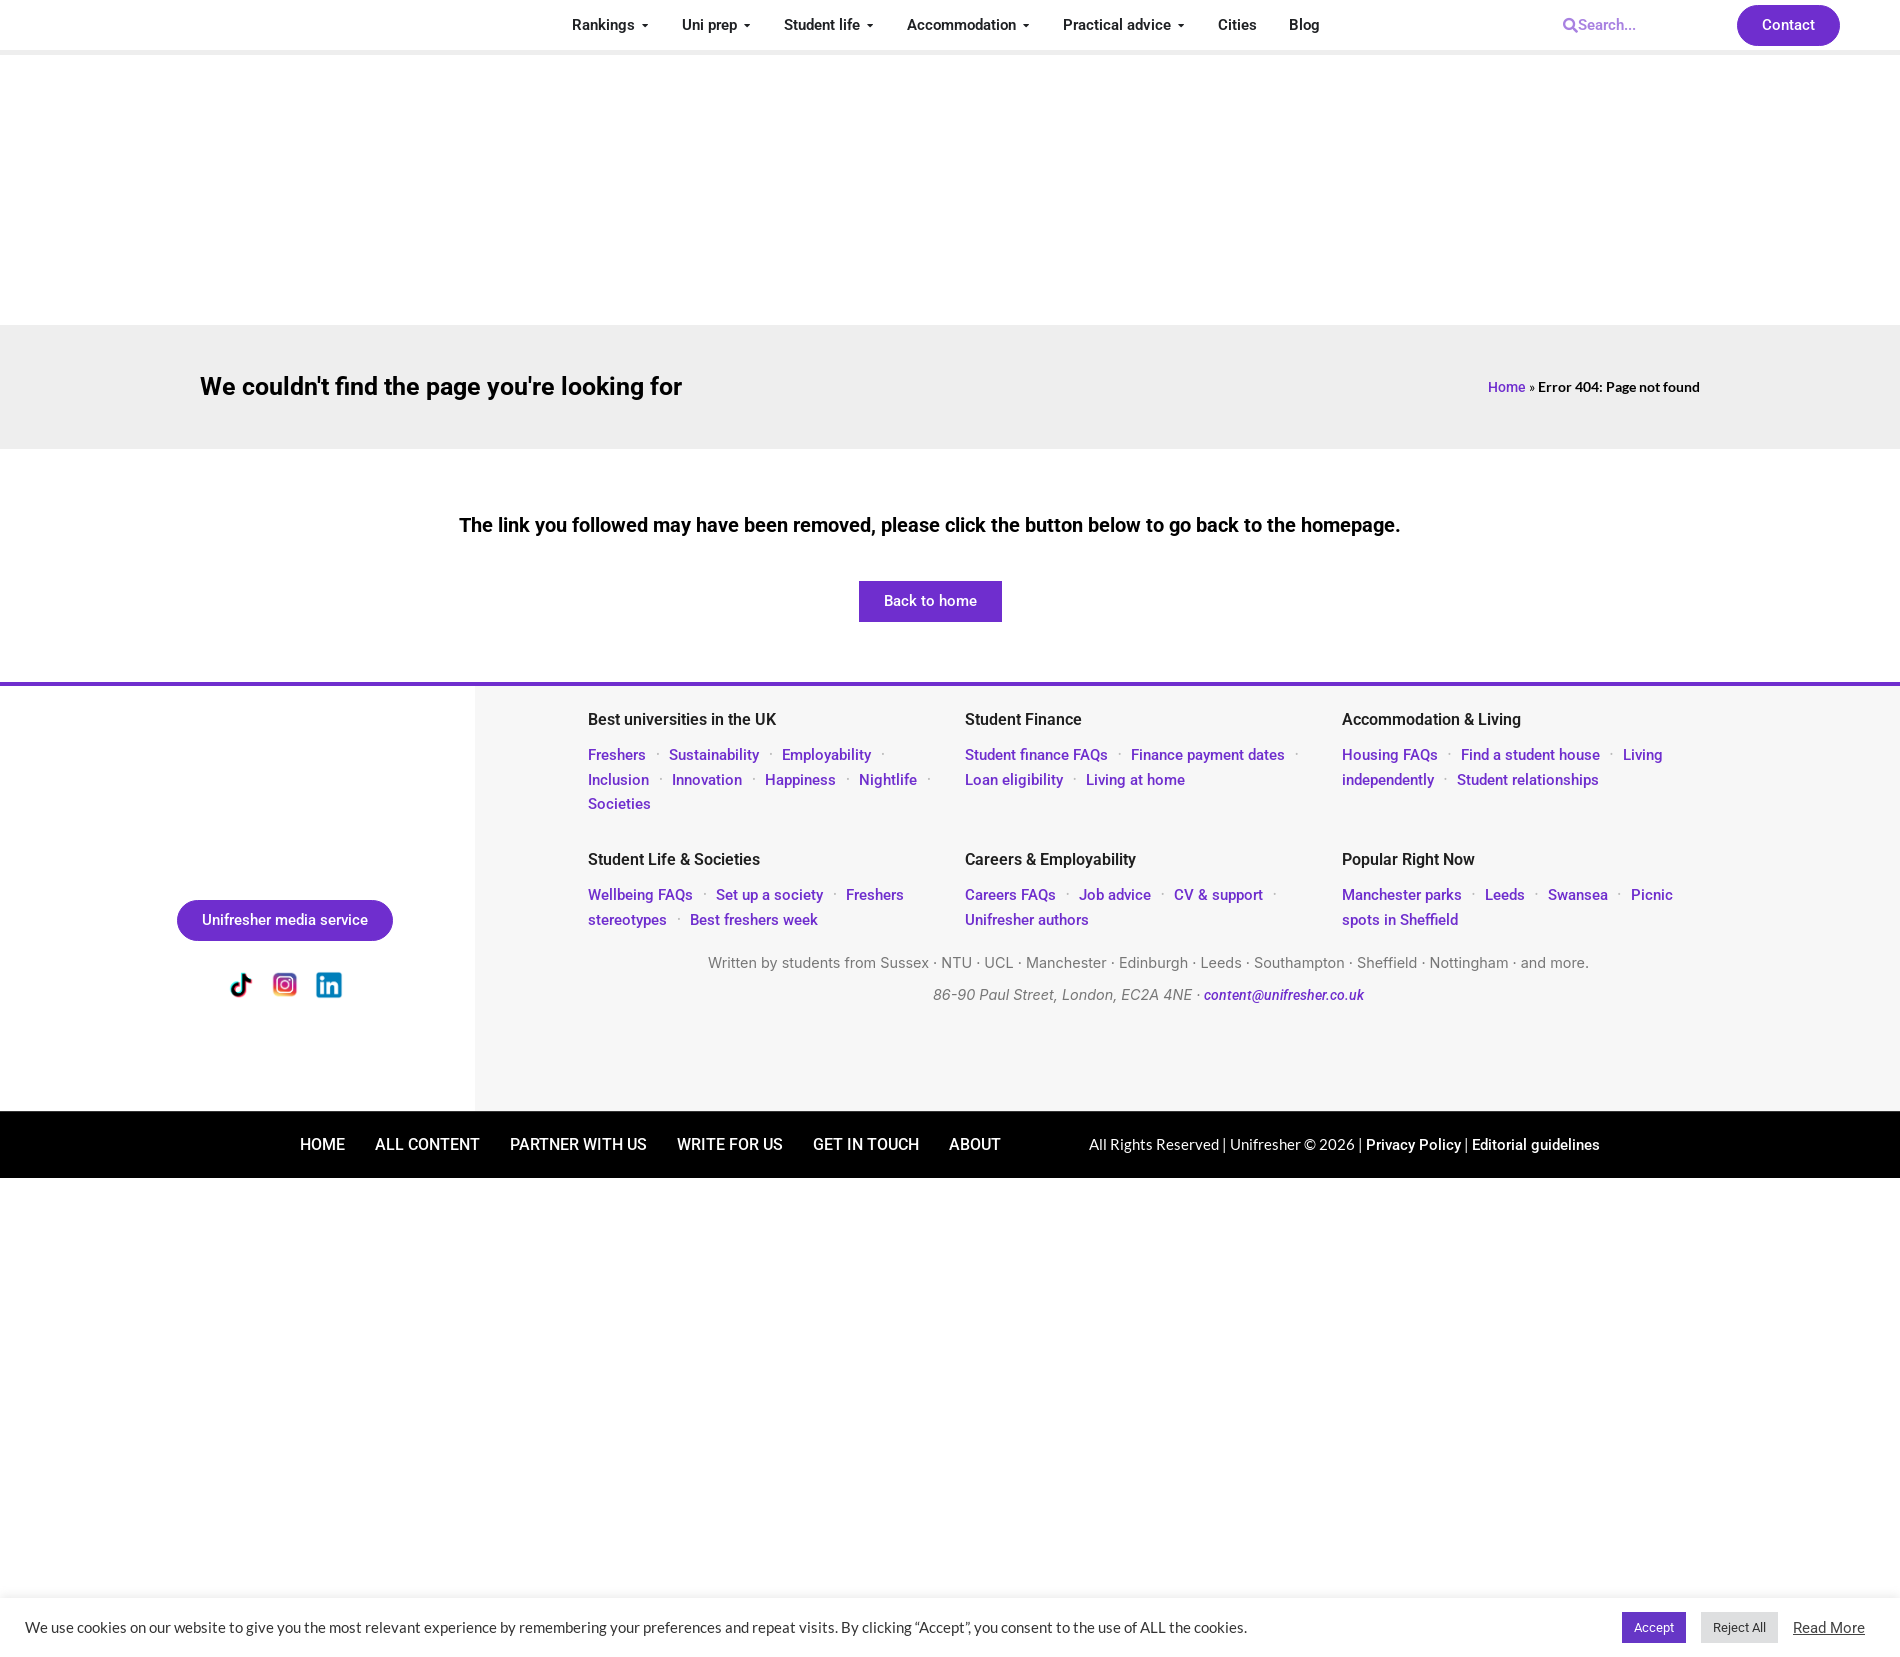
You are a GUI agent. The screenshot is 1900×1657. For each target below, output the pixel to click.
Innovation (707, 780)
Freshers (617, 755)
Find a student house (1530, 755)
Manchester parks (1402, 895)
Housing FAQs (1390, 755)
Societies (619, 804)
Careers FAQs (1010, 895)
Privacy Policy (1413, 1145)
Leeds (1505, 895)
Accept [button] (1654, 1627)
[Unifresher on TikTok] (241, 988)
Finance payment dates (1208, 755)
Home (1507, 387)
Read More (1829, 1628)
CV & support (1218, 895)
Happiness (800, 780)
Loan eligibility (1014, 780)
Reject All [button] (1739, 1627)
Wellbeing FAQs (640, 895)
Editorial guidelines (1536, 1145)
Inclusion (618, 780)
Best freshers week (754, 920)
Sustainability (714, 755)
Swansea (1580, 895)
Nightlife (888, 780)
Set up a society (769, 895)
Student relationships (1528, 780)
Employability (826, 755)
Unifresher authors (1027, 920)
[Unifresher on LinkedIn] (329, 988)
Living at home (1135, 780)
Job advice (1115, 895)
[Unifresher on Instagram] (285, 988)
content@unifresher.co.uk (1284, 995)
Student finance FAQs (1036, 755)
